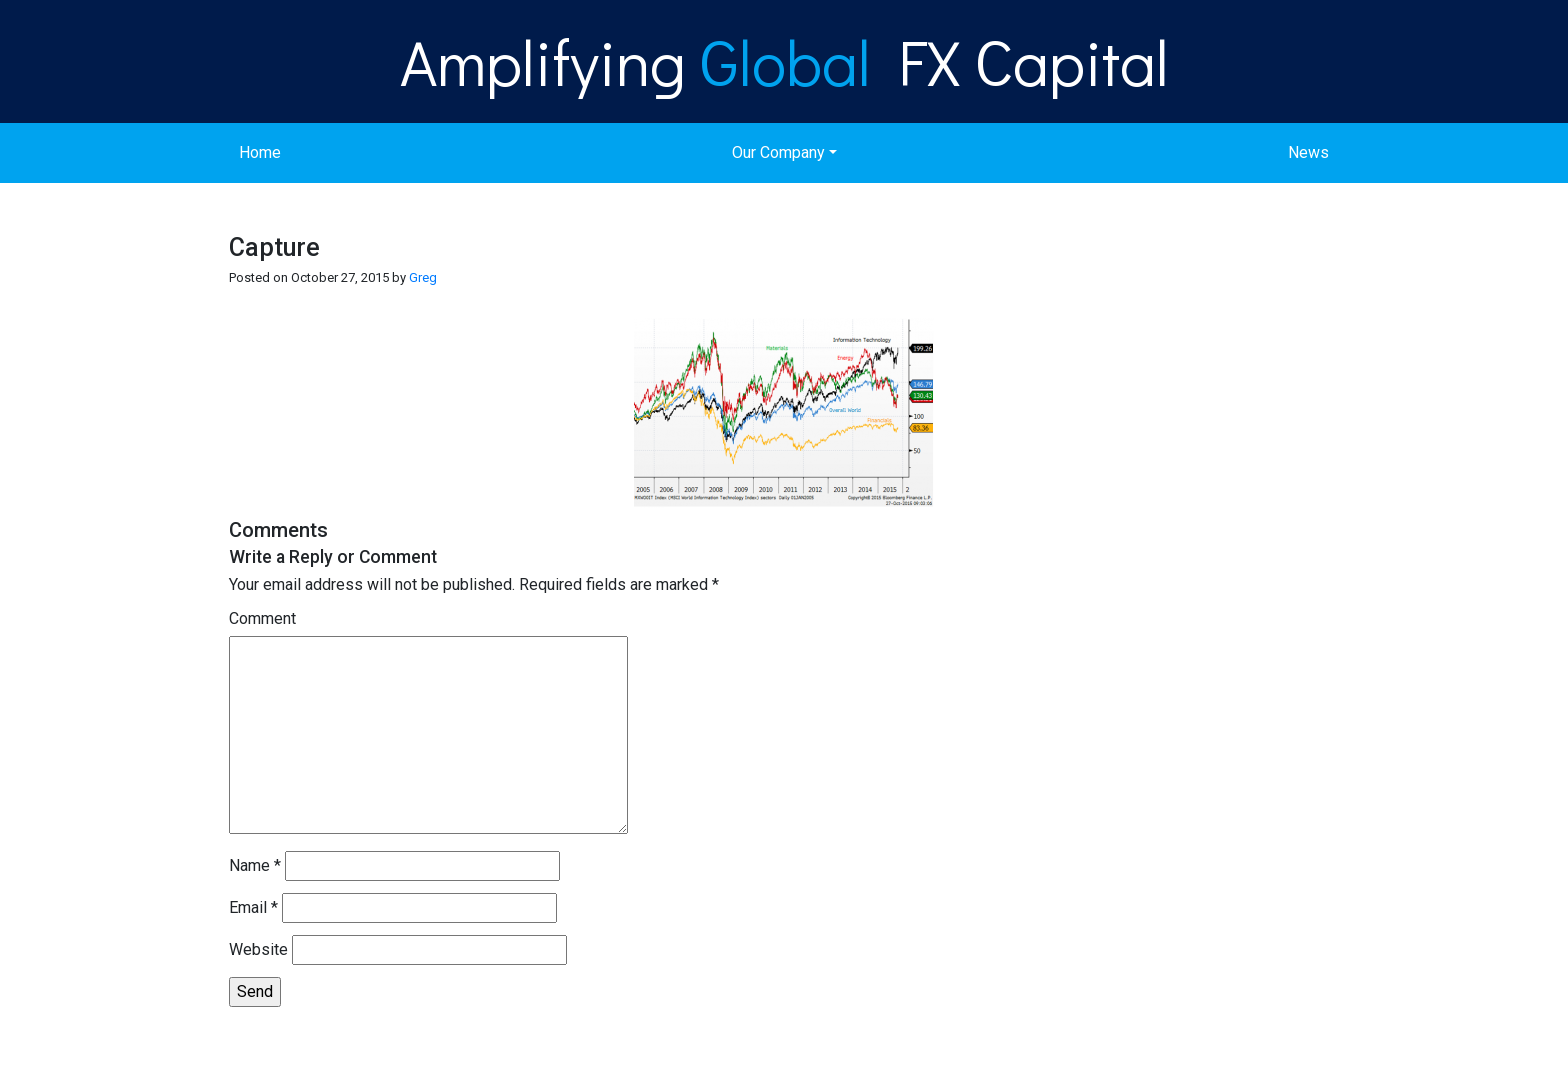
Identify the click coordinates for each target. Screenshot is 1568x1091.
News (1308, 152)
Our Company (778, 152)
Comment (262, 618)
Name (255, 865)
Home (260, 152)
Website (258, 949)
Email (253, 907)
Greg (423, 277)
